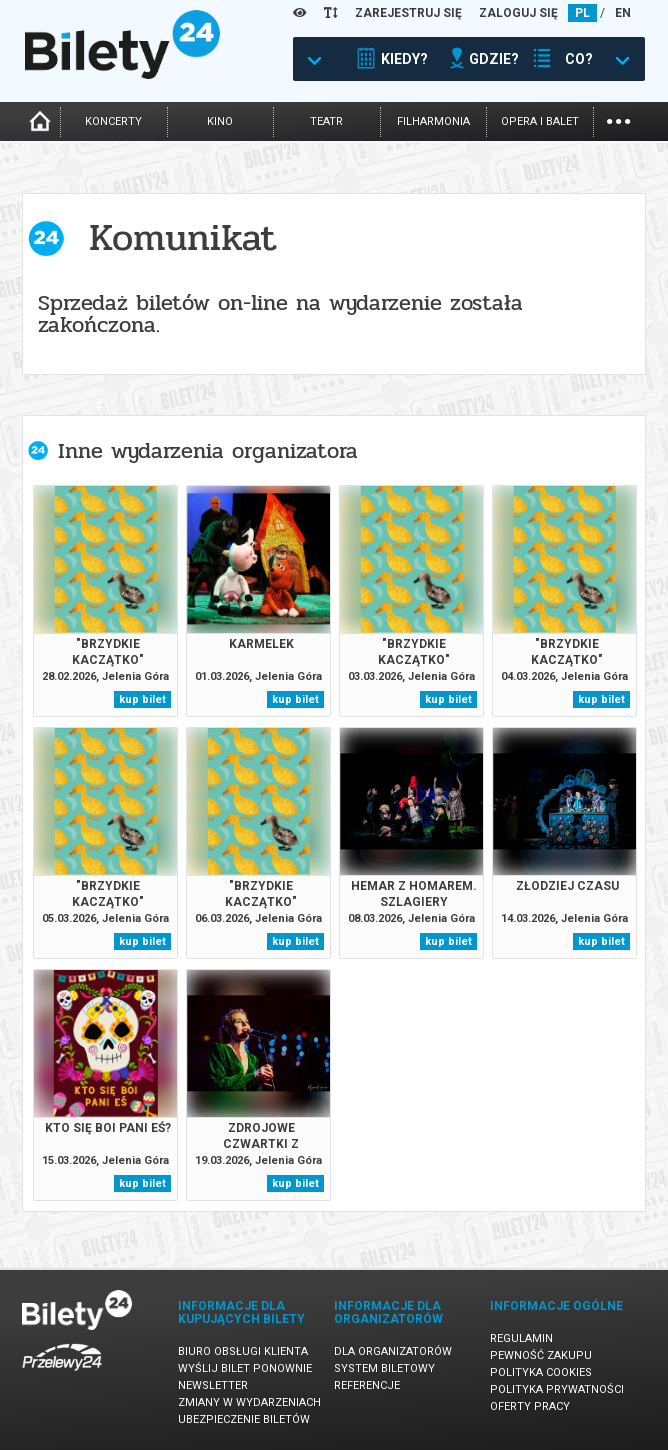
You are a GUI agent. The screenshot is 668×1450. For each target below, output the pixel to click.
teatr (326, 121)
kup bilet (142, 699)
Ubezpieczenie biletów (244, 1419)
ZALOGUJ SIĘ (518, 13)
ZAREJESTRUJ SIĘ (408, 13)
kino (220, 121)
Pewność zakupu (541, 1355)
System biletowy (384, 1368)
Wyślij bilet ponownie (245, 1368)
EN (623, 13)
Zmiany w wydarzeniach (249, 1402)
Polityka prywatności (557, 1389)
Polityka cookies (541, 1372)
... (618, 119)
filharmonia (433, 121)
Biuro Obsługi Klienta (243, 1351)
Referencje (367, 1385)
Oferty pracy (530, 1406)
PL (582, 13)
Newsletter (213, 1385)
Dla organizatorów (393, 1351)
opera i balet (540, 121)
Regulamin (521, 1338)
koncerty (113, 121)
